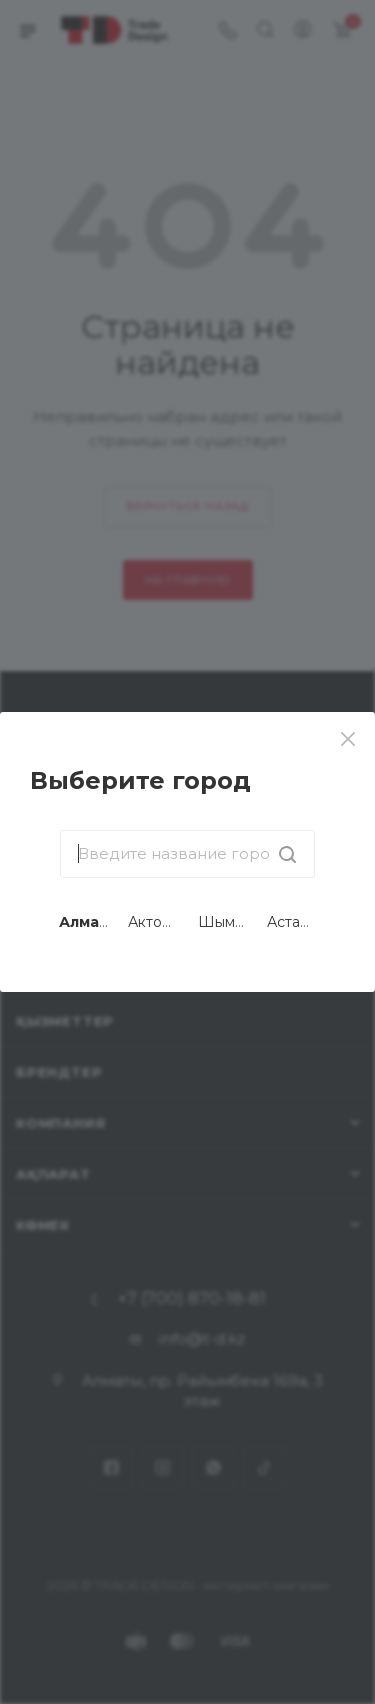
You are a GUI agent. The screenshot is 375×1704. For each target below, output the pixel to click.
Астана (292, 922)
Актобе (154, 922)
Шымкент (233, 922)
